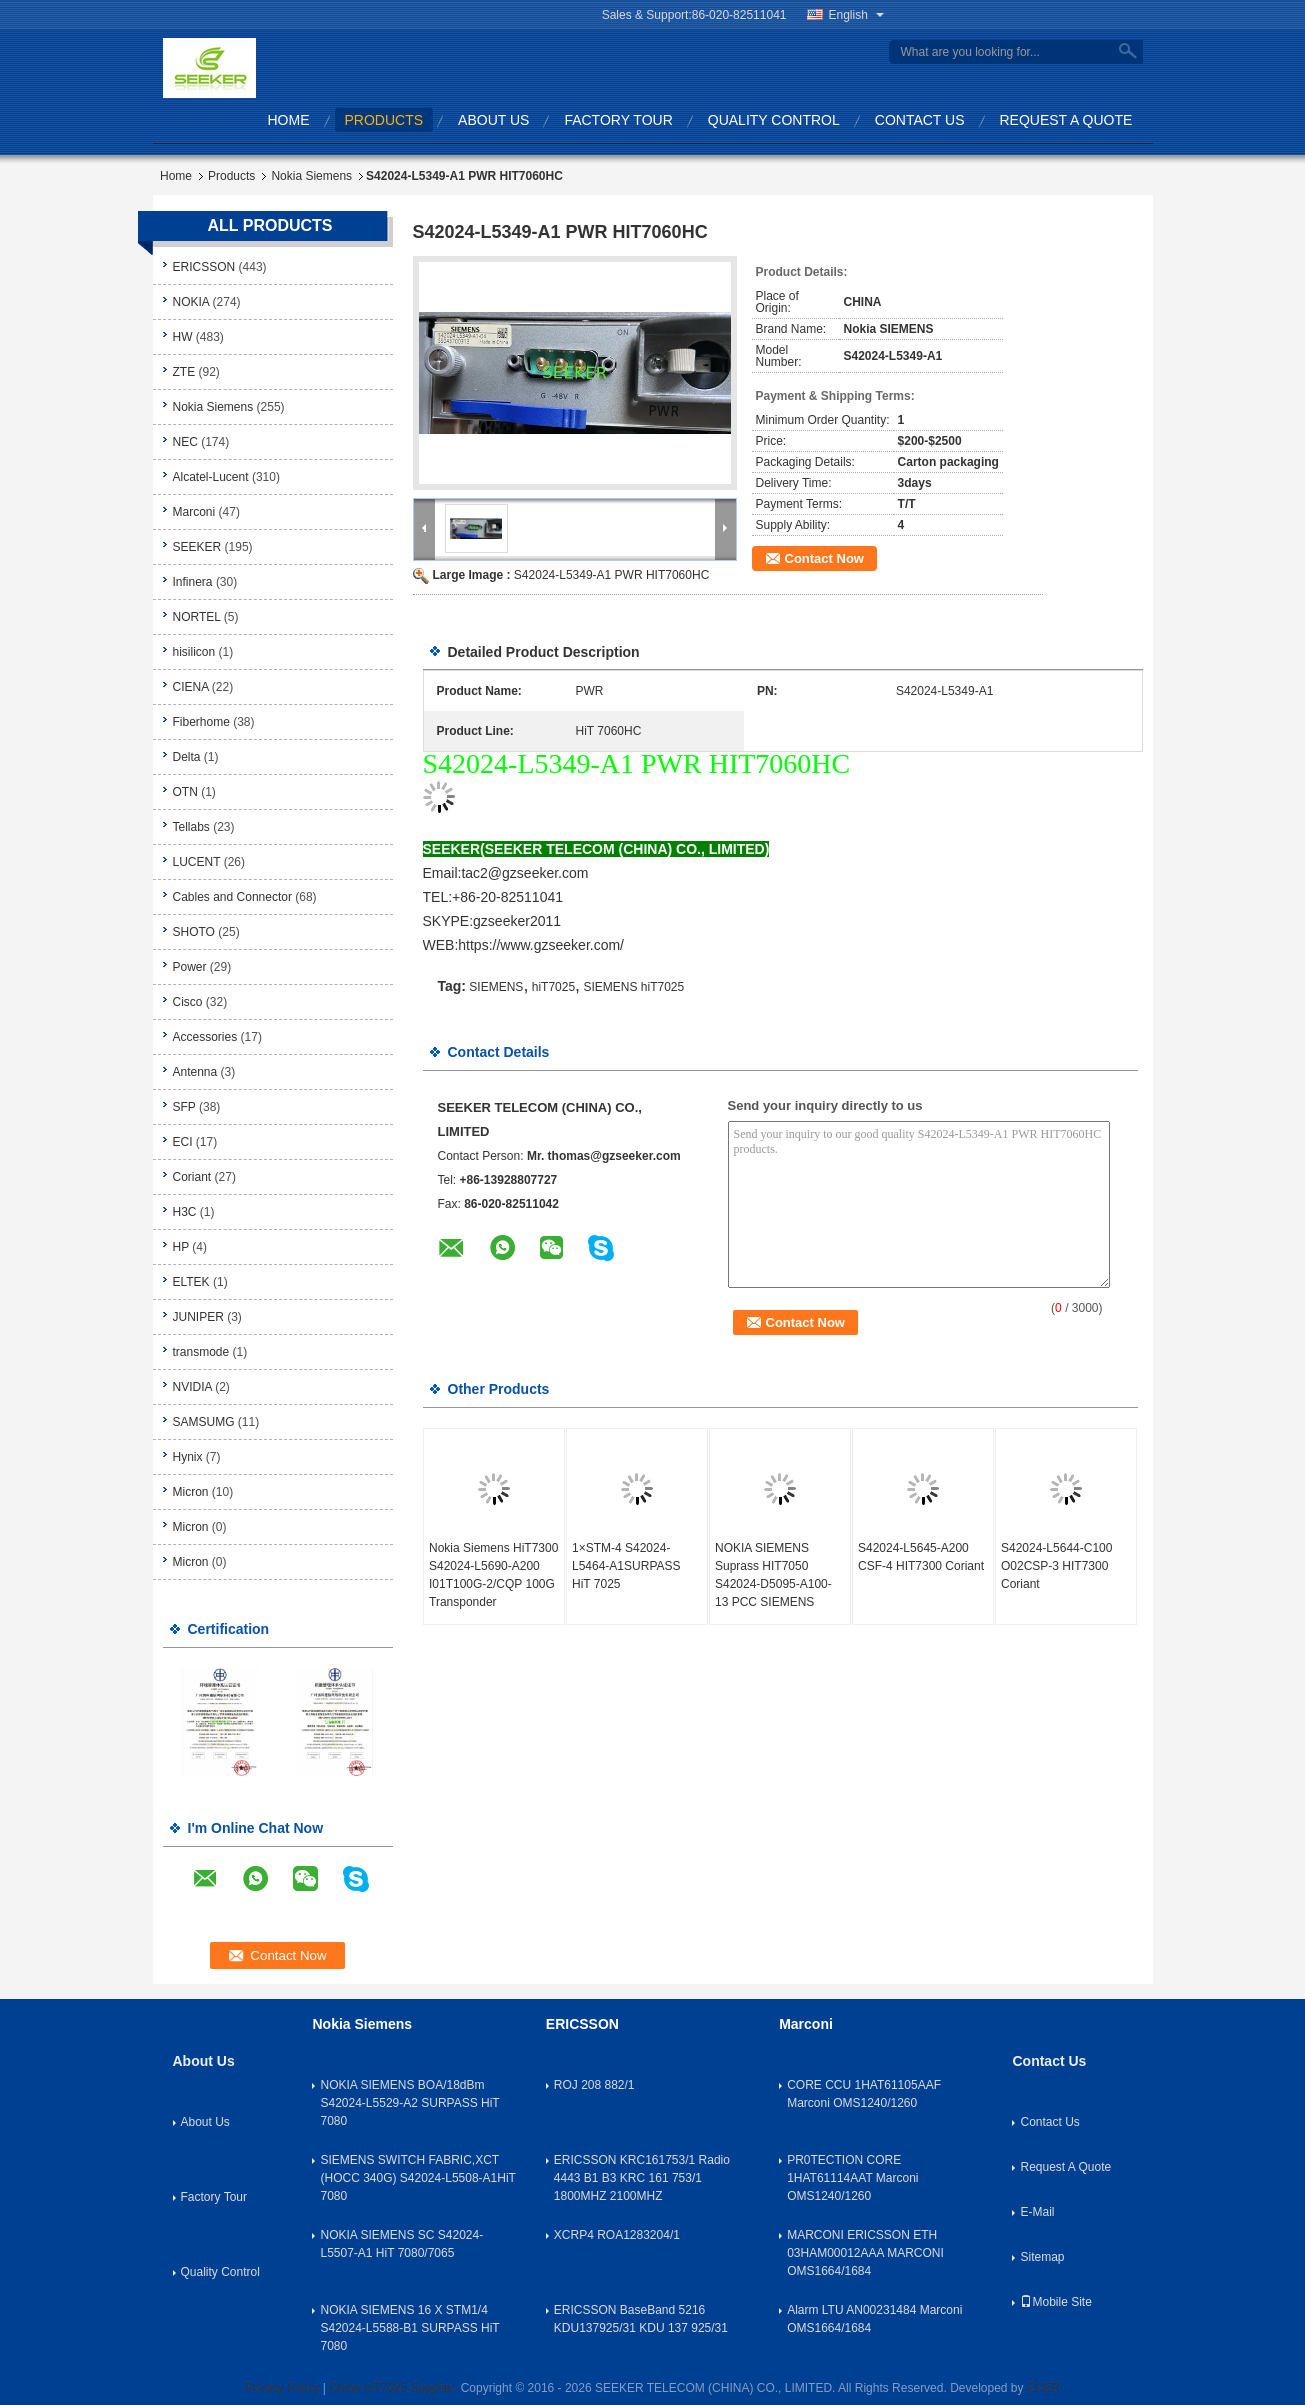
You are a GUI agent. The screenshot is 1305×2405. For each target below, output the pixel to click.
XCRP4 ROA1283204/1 (617, 2235)
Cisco (188, 1002)
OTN (185, 792)
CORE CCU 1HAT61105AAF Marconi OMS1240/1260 (864, 2094)
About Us (493, 120)
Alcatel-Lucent (211, 477)
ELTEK (191, 1282)
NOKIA (191, 302)
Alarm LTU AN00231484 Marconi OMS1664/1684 (874, 2319)
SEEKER (197, 547)
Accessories (205, 1037)
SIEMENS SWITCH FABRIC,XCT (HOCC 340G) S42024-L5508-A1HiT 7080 (417, 2178)
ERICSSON (204, 267)
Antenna (195, 1072)
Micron (191, 1492)
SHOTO (194, 932)
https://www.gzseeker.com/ (541, 945)
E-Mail (1037, 2212)
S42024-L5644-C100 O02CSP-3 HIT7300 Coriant (1056, 1566)
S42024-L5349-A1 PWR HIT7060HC (611, 575)
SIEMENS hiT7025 (633, 987)
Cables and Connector (232, 897)
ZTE (184, 372)
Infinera (193, 582)
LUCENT (197, 862)
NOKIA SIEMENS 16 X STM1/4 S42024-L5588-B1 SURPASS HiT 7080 (409, 2328)
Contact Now (824, 558)
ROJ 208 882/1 (594, 2085)
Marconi (194, 512)
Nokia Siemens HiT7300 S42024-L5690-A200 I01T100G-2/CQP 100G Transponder (493, 1575)
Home (289, 120)
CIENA (191, 687)
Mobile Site (1055, 2302)
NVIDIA (192, 1387)
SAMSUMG (204, 1422)
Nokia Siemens (311, 176)
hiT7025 (553, 987)
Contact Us (920, 120)
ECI (183, 1142)
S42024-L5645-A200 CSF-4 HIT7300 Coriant (921, 1557)
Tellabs (191, 827)
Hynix (188, 1457)
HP (181, 1247)
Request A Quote (1066, 120)
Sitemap (1042, 2257)
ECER (1043, 2388)
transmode (201, 1352)
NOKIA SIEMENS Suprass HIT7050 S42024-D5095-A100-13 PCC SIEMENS (773, 1575)
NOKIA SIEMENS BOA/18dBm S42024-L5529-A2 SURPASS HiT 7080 (409, 2103)
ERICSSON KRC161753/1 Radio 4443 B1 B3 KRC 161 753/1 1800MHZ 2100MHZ (642, 2178)
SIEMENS (496, 987)
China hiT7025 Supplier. (394, 2388)
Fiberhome (201, 722)
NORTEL (197, 617)
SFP (184, 1107)
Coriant (192, 1177)
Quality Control (774, 120)
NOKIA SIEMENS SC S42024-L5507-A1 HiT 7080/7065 (401, 2244)
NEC (185, 442)
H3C (185, 1212)
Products (384, 120)
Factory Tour (618, 120)
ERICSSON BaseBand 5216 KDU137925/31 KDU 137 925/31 (641, 2319)
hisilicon (194, 652)
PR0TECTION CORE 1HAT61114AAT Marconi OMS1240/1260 (852, 2178)
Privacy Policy (282, 2388)
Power (190, 967)
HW (183, 337)
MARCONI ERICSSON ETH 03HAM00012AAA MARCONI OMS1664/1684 (865, 2253)
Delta (187, 757)
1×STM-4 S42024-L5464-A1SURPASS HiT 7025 (626, 1566)
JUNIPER (198, 1317)
